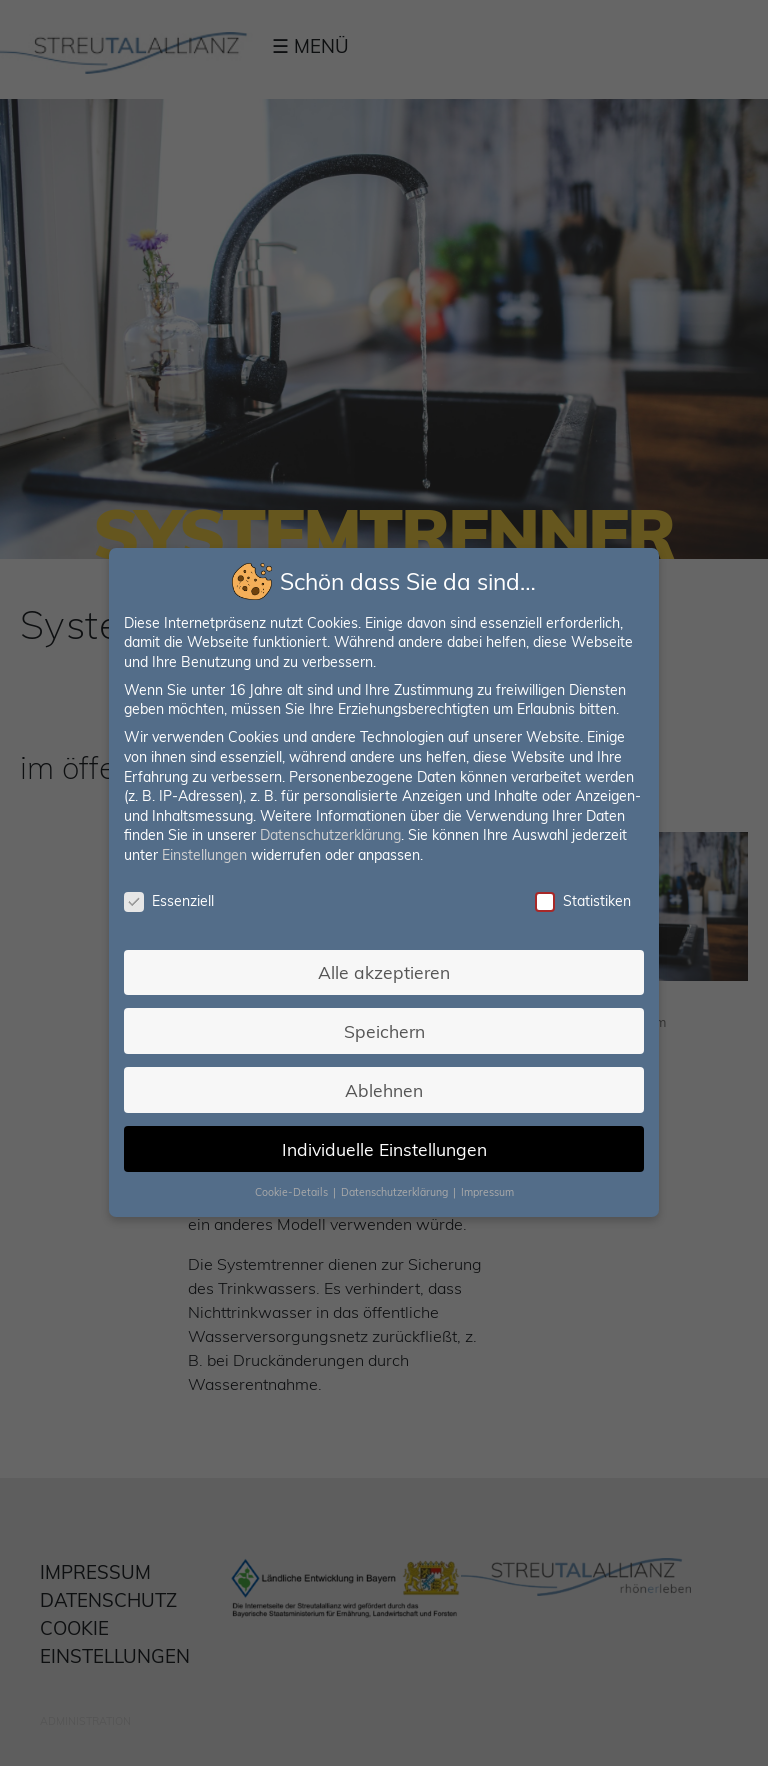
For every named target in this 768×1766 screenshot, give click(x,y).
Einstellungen (206, 856)
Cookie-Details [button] (293, 1190)
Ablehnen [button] (383, 1088)
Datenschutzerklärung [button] (395, 1190)
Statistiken (580, 901)
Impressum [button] (486, 1190)
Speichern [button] (384, 1030)
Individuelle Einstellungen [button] (383, 1147)
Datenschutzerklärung (331, 836)
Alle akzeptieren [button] (384, 971)
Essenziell (170, 901)
